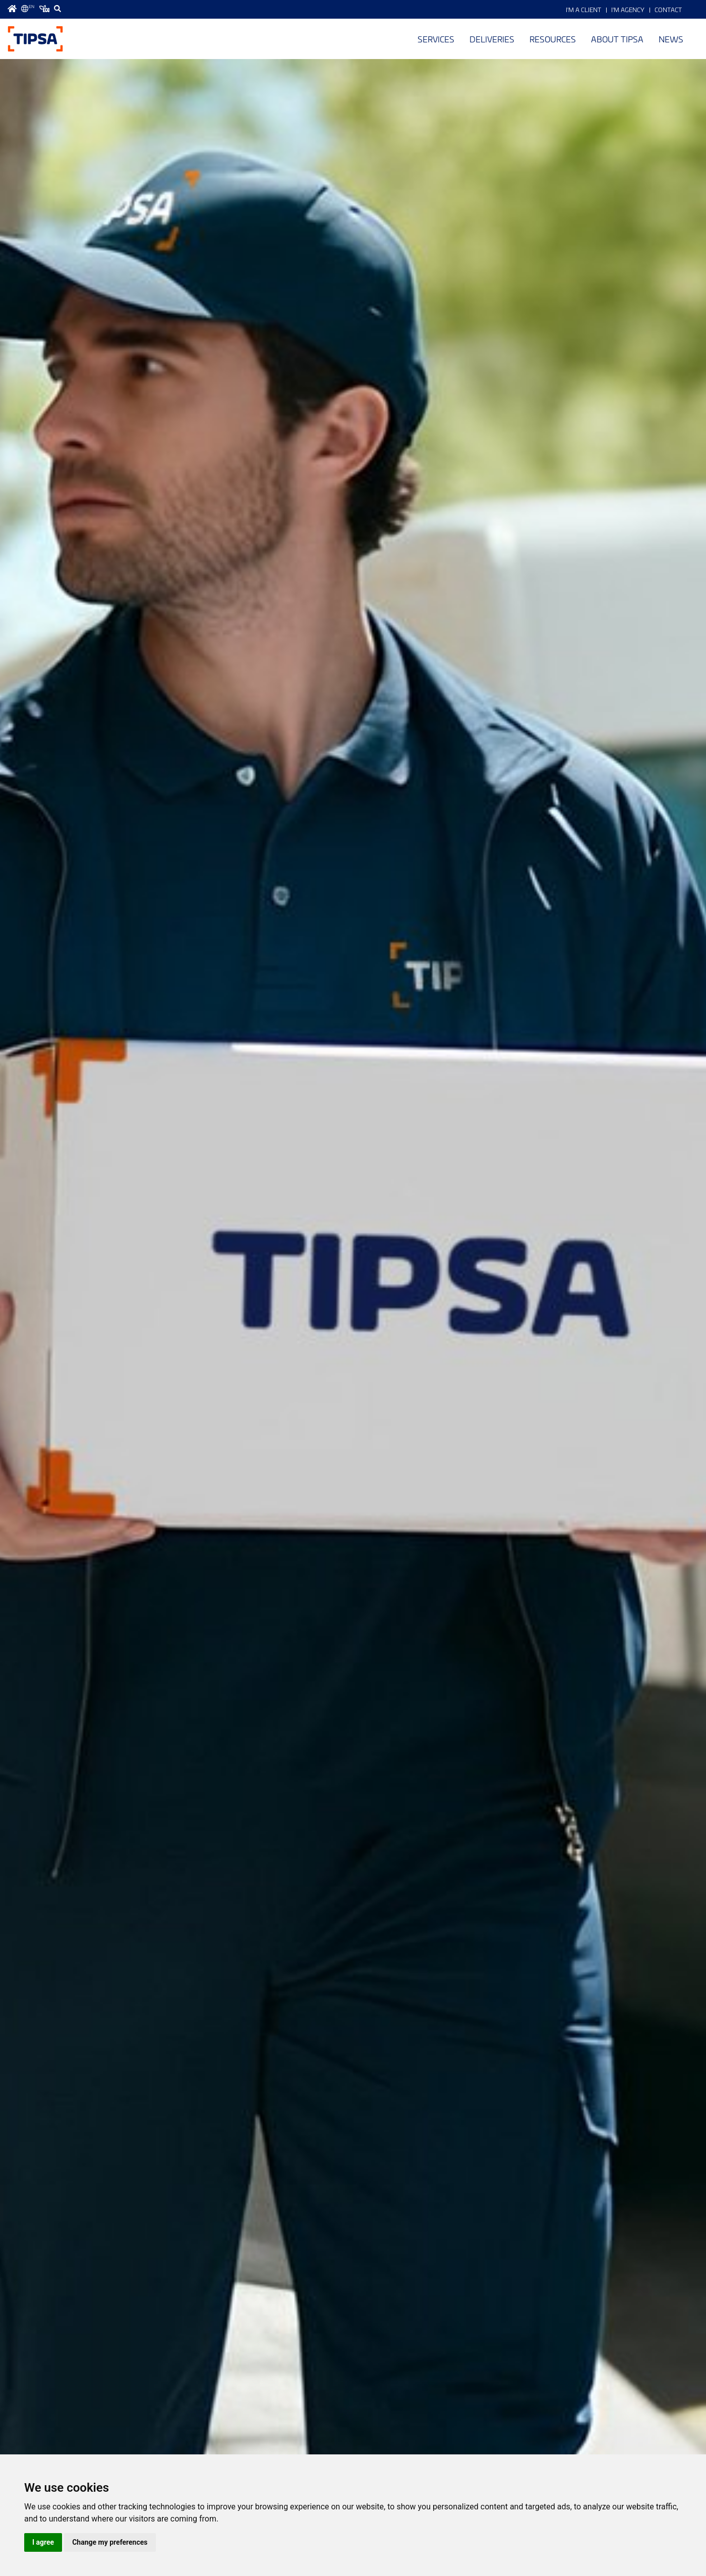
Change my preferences (109, 2542)
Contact (668, 10)
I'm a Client (583, 10)
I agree (43, 2542)
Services (436, 38)
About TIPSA (617, 38)
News (671, 38)
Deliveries (491, 38)
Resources (553, 38)
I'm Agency (627, 10)
